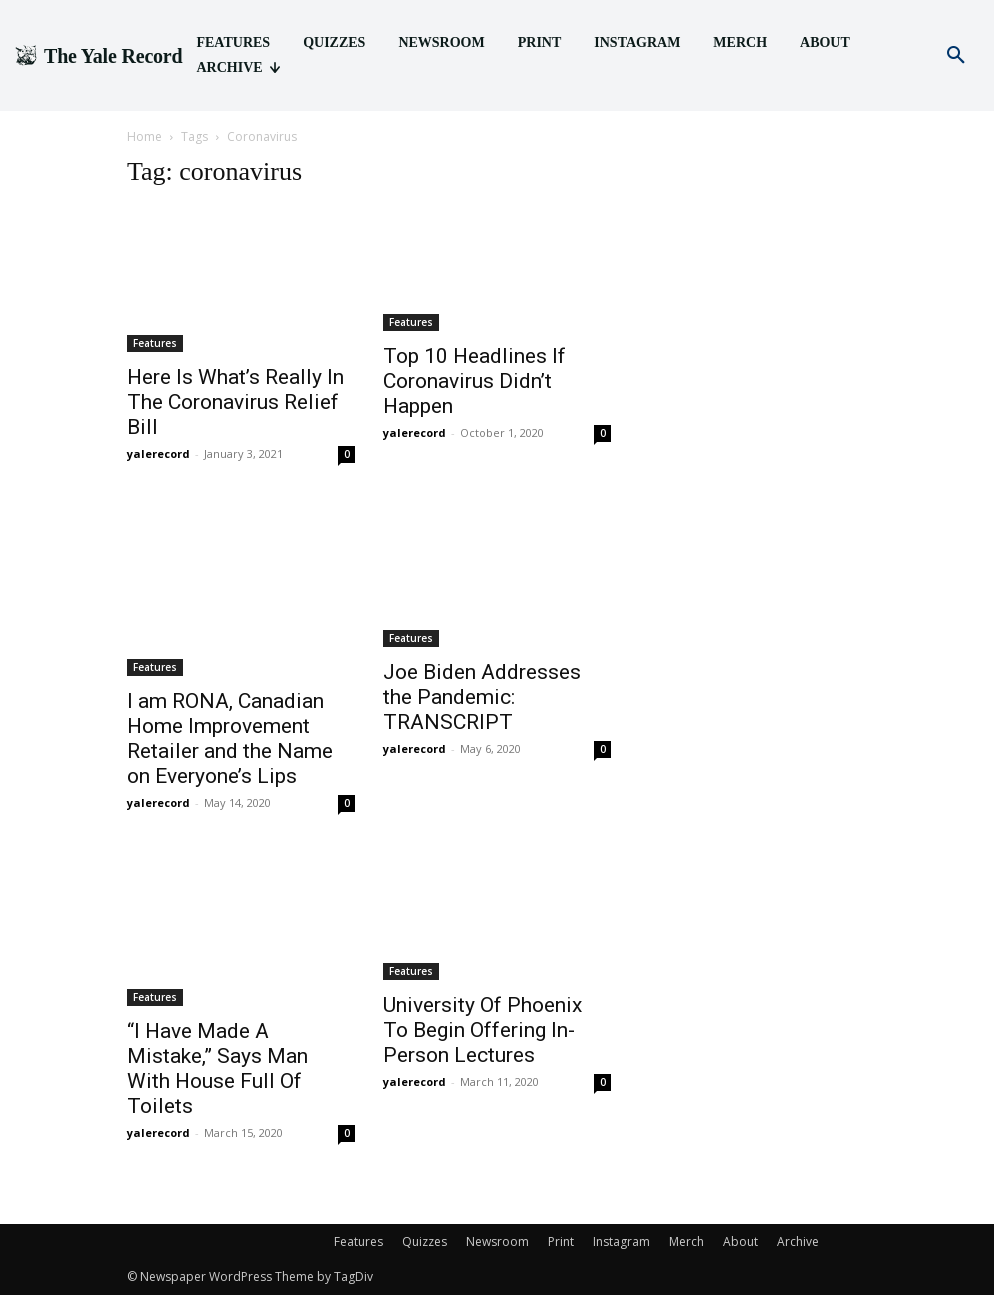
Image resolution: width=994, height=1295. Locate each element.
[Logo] (98, 56)
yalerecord (158, 453)
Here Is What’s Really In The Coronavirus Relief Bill (235, 402)
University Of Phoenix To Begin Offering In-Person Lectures (482, 1030)
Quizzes (424, 1241)
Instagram (621, 1241)
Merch (686, 1241)
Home (144, 136)
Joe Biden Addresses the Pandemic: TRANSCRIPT (482, 697)
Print (561, 1241)
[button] (956, 56)
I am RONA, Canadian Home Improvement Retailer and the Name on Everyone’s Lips (230, 738)
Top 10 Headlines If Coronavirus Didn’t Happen (474, 381)
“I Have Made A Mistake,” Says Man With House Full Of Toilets (217, 1068)
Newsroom (497, 1241)
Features (155, 343)
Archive (798, 1241)
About (740, 1241)
